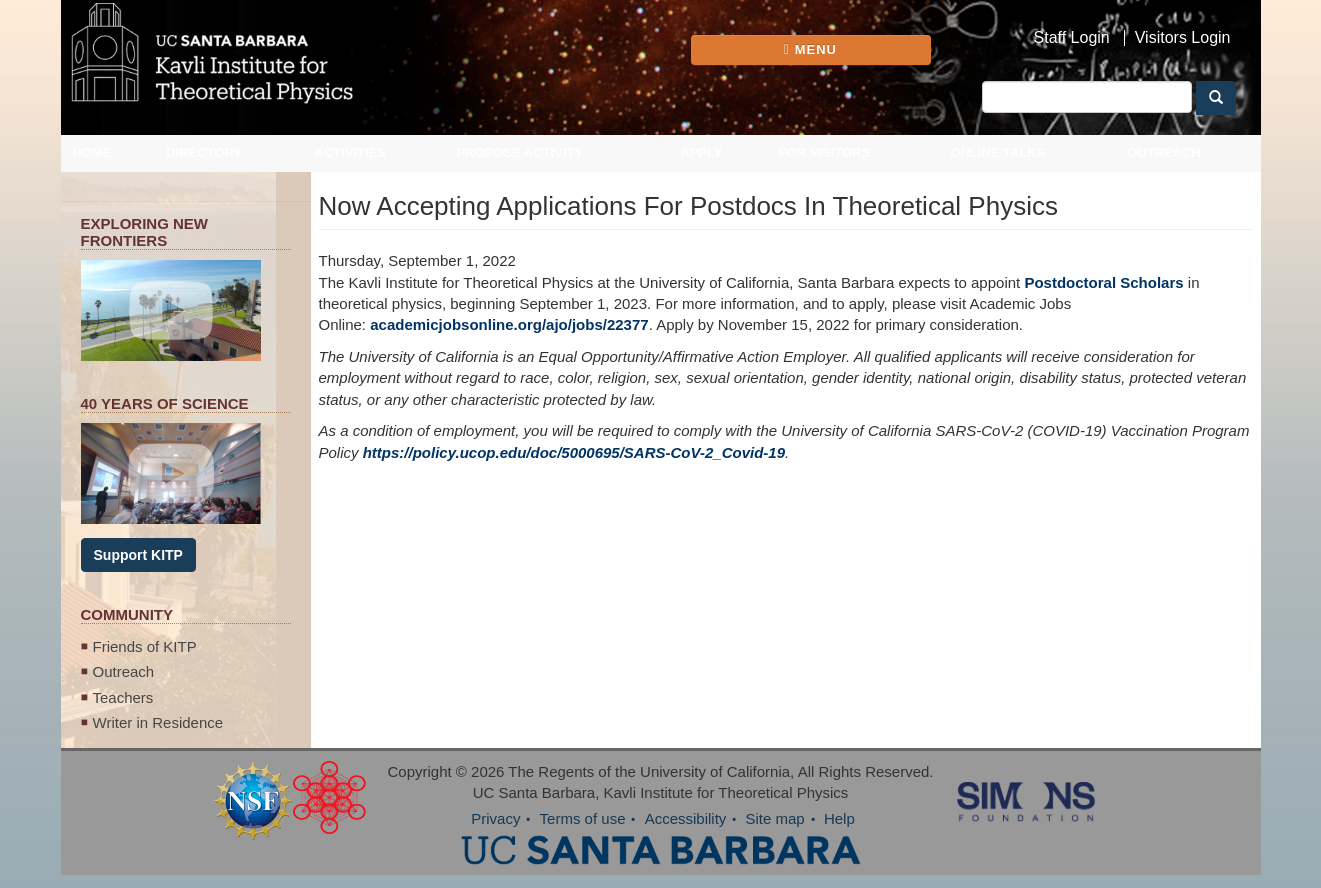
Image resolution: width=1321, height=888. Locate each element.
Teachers (123, 697)
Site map (775, 818)
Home (92, 152)
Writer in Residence (158, 722)
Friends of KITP (145, 646)
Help (839, 818)
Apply (701, 152)
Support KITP (138, 555)
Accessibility (686, 818)
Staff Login (1072, 38)
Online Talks (997, 152)
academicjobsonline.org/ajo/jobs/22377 (509, 324)
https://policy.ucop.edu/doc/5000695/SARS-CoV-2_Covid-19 (574, 452)
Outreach (1164, 152)
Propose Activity (519, 152)
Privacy (495, 818)
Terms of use (583, 818)
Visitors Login (1183, 38)
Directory (204, 152)
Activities (351, 152)
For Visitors (825, 152)
